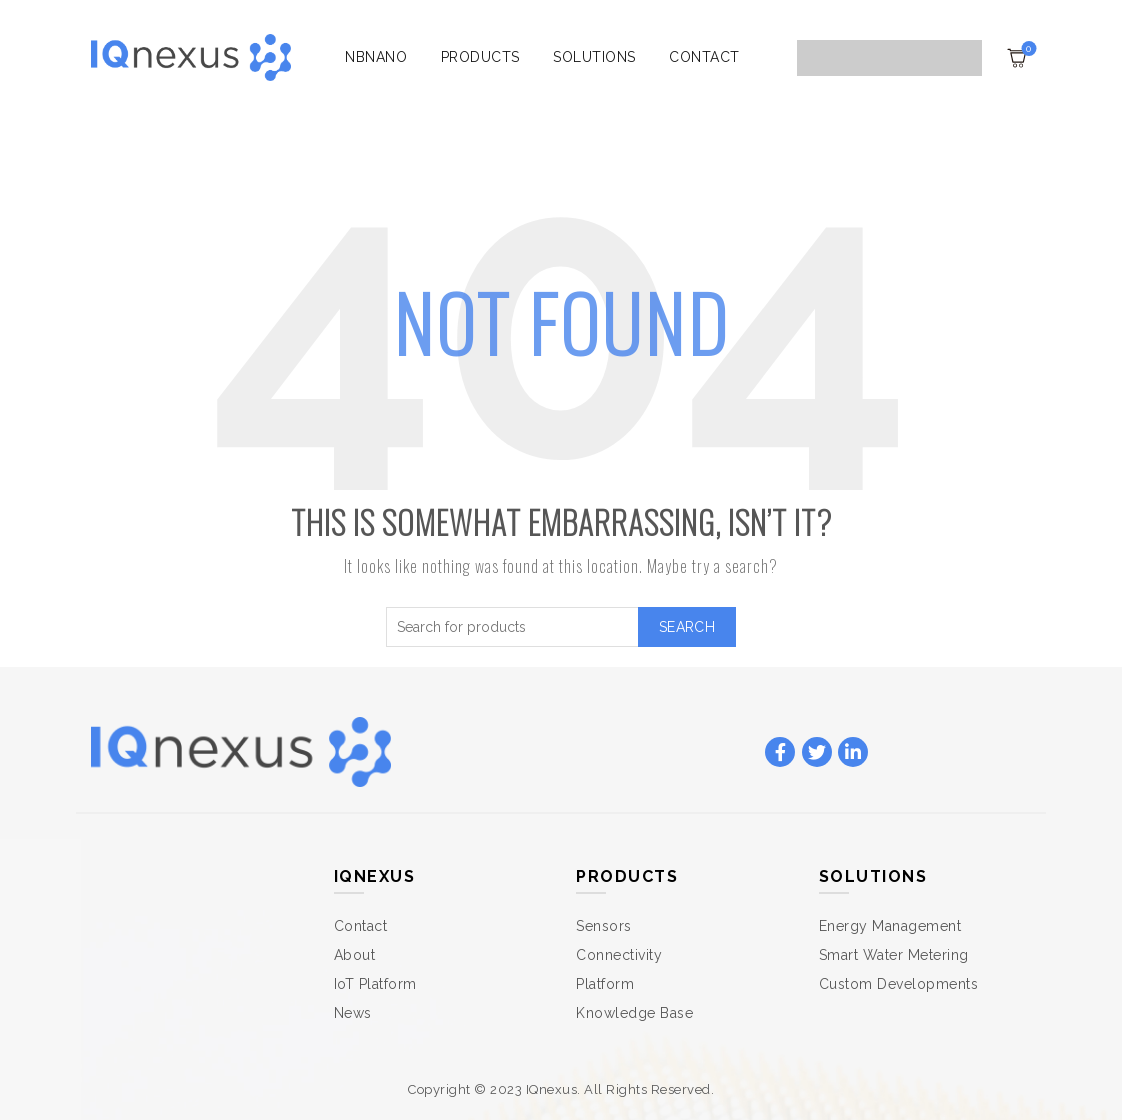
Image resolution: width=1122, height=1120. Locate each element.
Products (480, 57)
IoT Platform (375, 984)
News (353, 1013)
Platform (605, 984)
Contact (704, 57)
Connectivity (619, 955)
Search (687, 627)
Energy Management (890, 926)
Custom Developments (899, 984)
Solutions (594, 57)
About (355, 955)
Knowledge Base (634, 1013)
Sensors (604, 926)
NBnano (376, 57)
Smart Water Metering (894, 955)
